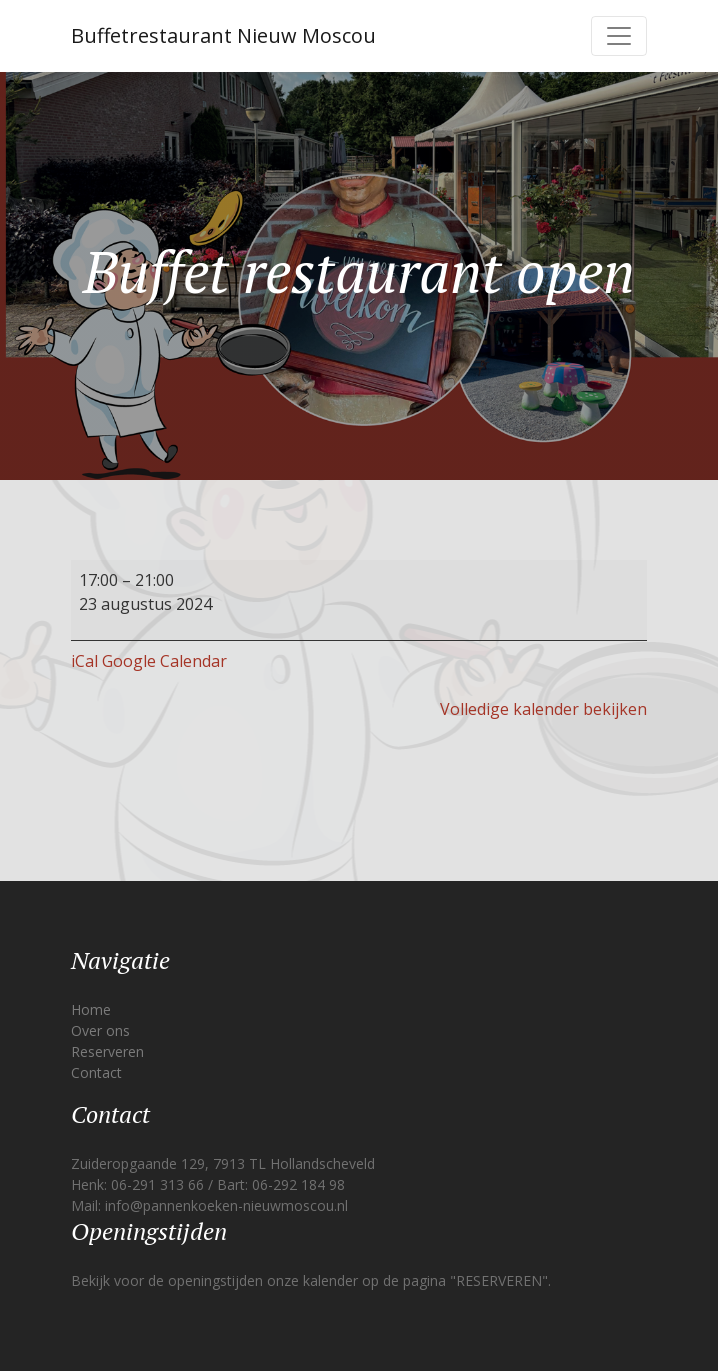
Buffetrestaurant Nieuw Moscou (223, 35)
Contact (96, 1072)
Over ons (100, 1030)
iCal (84, 661)
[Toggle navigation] (619, 36)
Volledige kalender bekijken (543, 709)
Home (91, 1009)
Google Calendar (164, 661)
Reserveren (107, 1051)
